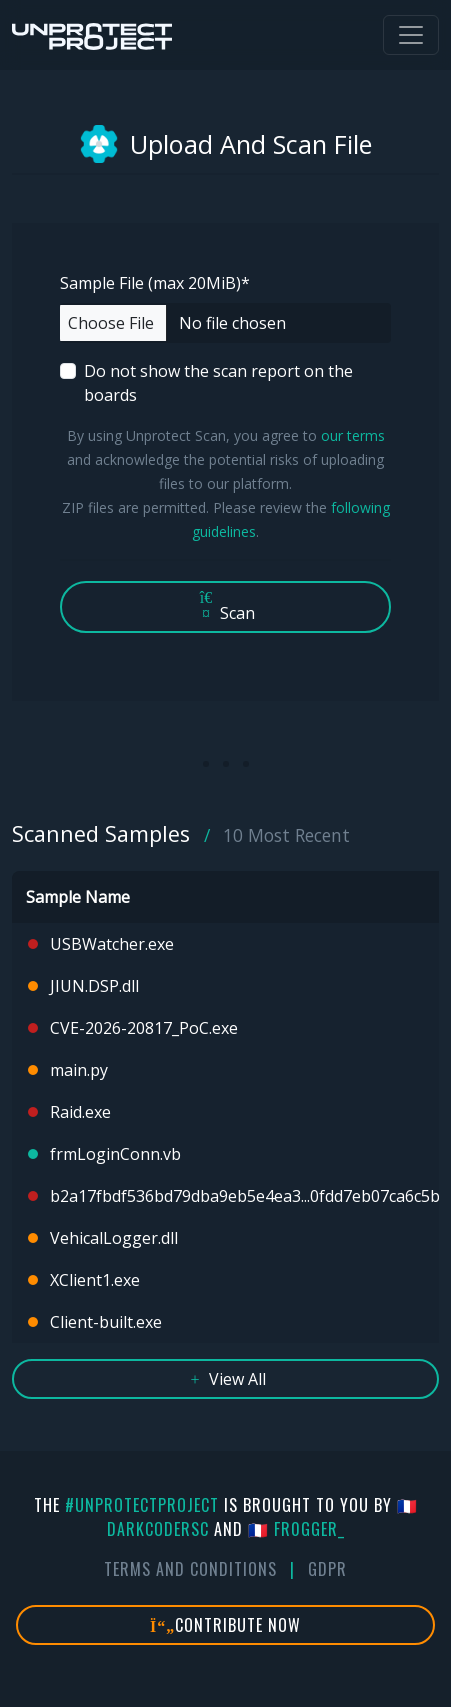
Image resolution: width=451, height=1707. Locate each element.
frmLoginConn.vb (115, 1154)
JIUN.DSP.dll (94, 986)
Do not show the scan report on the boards (218, 383)
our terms (353, 435)
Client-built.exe (106, 1322)
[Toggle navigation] (411, 35)
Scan (225, 606)
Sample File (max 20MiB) (155, 283)
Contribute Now (225, 1625)
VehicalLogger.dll (114, 1238)
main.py (79, 1070)
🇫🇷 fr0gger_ (296, 1529)
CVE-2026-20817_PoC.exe (144, 1028)
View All (225, 1379)
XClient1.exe (95, 1280)
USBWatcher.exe (112, 944)
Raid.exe (80, 1112)
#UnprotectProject (142, 1505)
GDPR (327, 1569)
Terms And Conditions (190, 1569)
